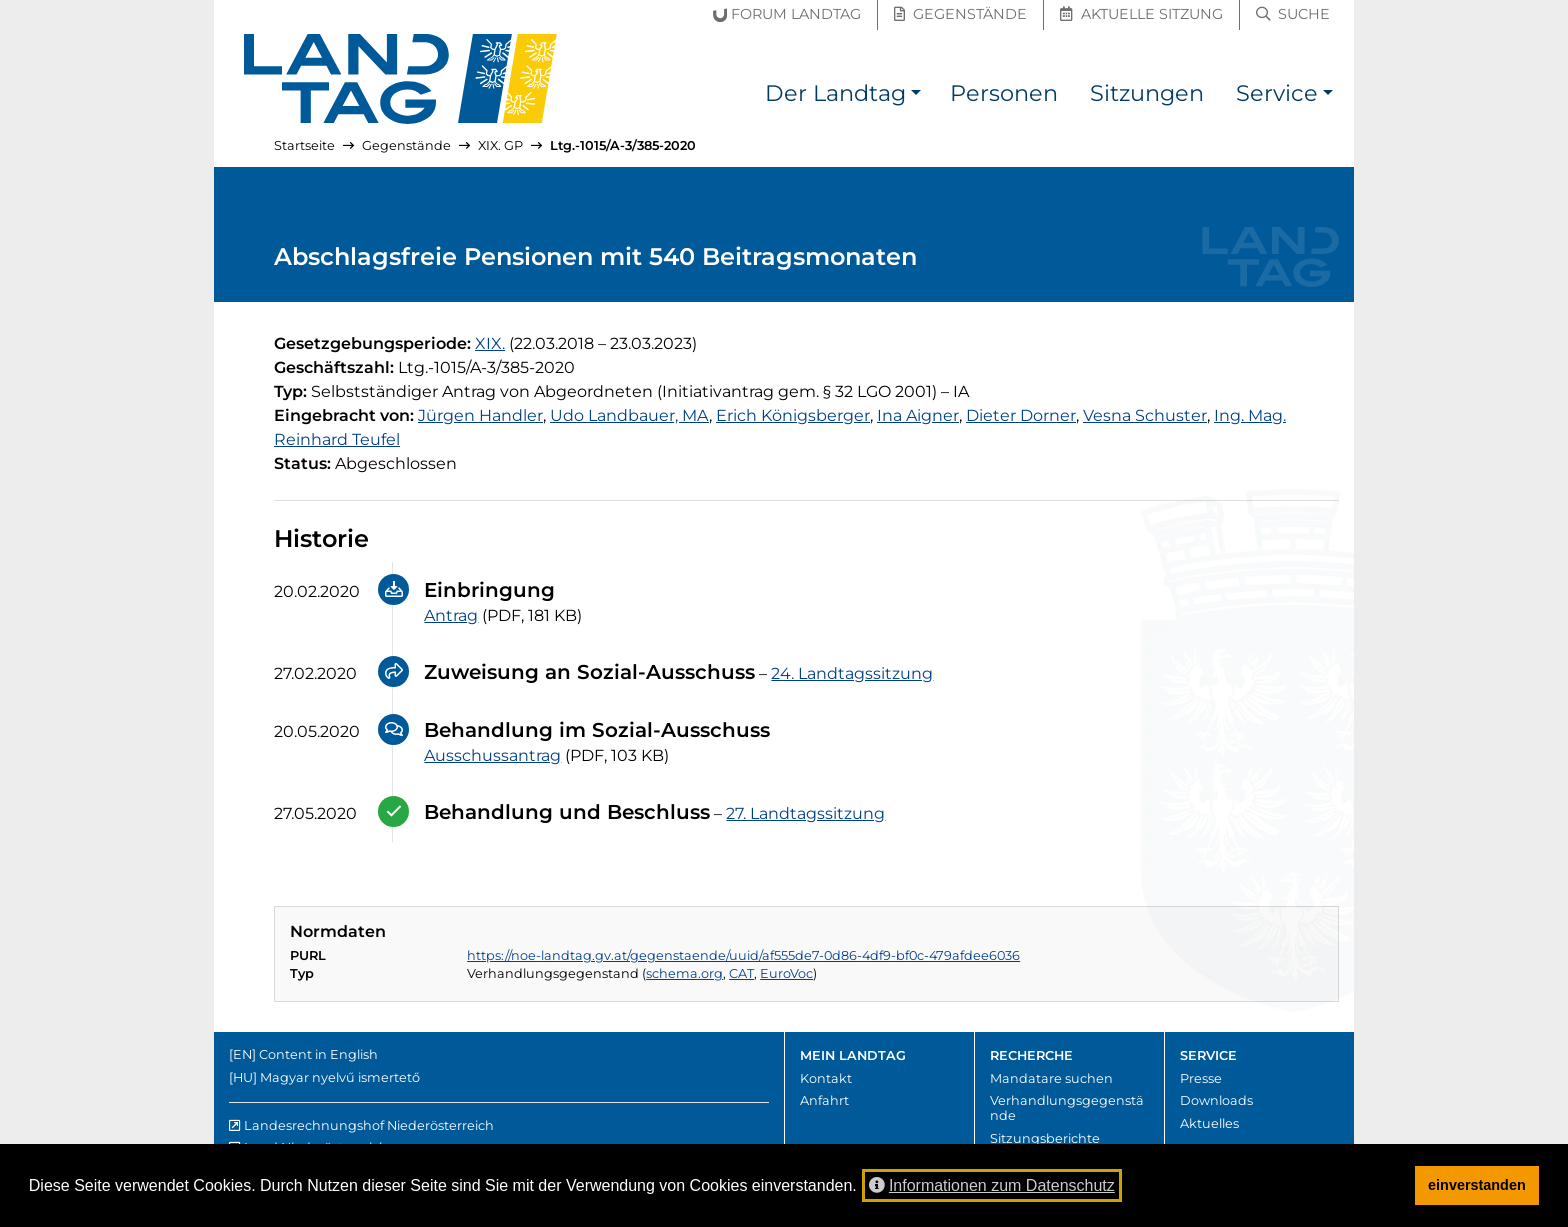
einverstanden (1477, 1185)
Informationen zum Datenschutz (992, 1185)
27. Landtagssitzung (805, 813)
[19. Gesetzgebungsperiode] (490, 343)
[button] (916, 96)
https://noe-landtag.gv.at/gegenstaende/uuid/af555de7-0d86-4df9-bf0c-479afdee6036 (743, 955)
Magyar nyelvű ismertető (340, 1077)
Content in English (318, 1054)
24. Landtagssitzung (852, 673)
